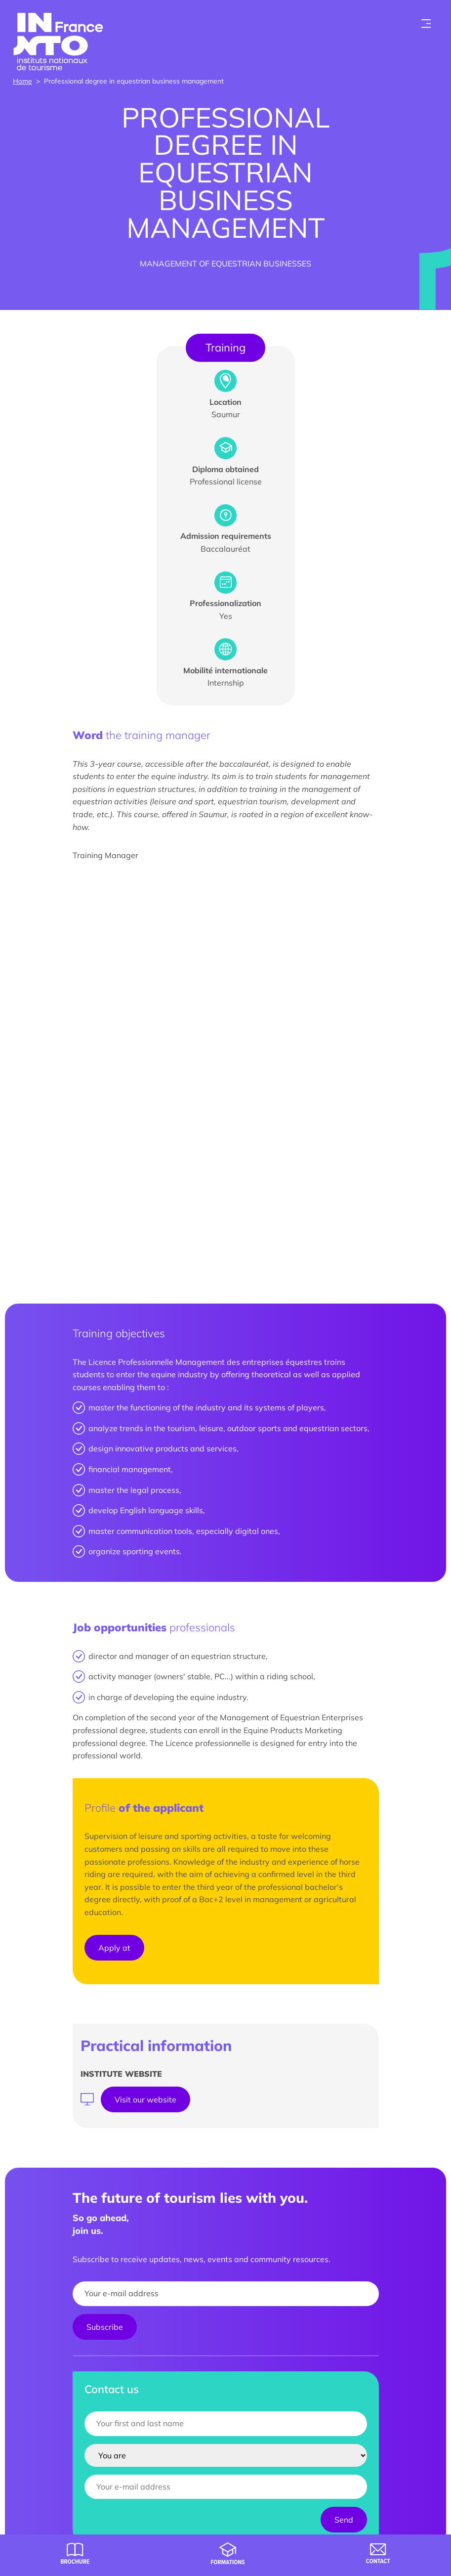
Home (22, 81)
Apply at (114, 1948)
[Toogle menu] (426, 24)
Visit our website (145, 2099)
